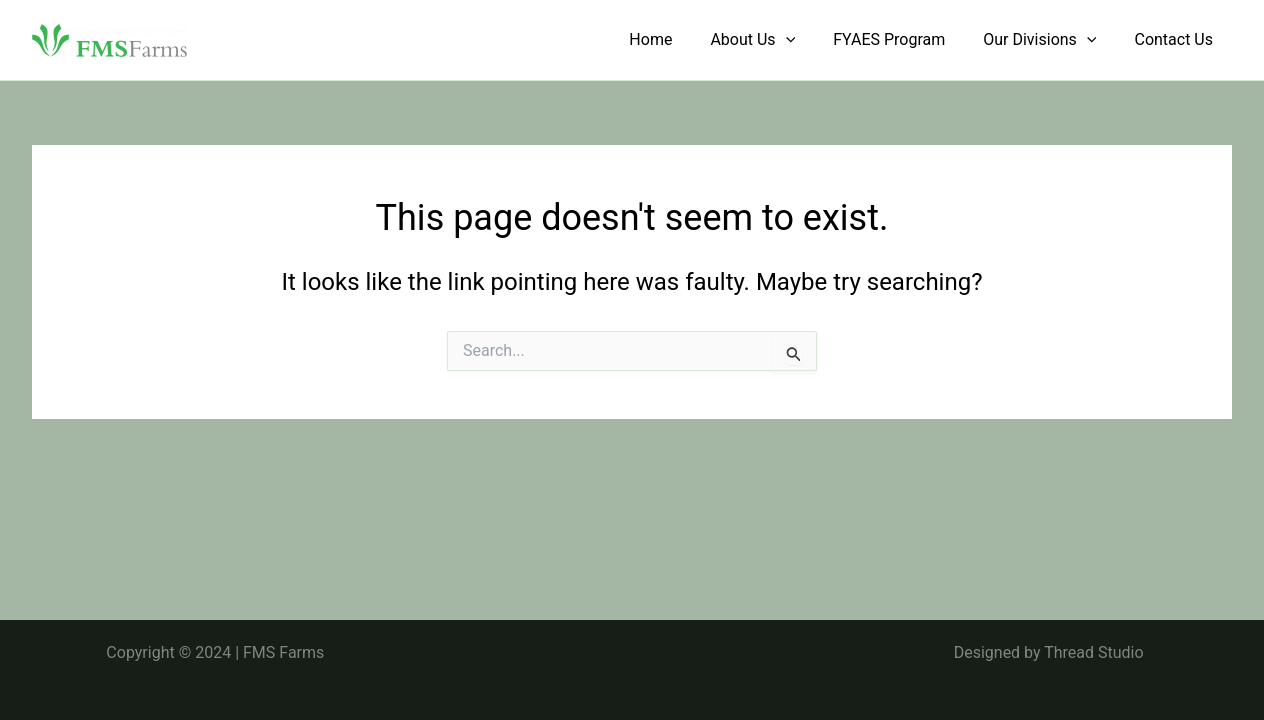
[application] (807, 40)
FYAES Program (904, 39)
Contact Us (1176, 39)
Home (677, 39)
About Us (773, 40)
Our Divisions (1048, 40)
